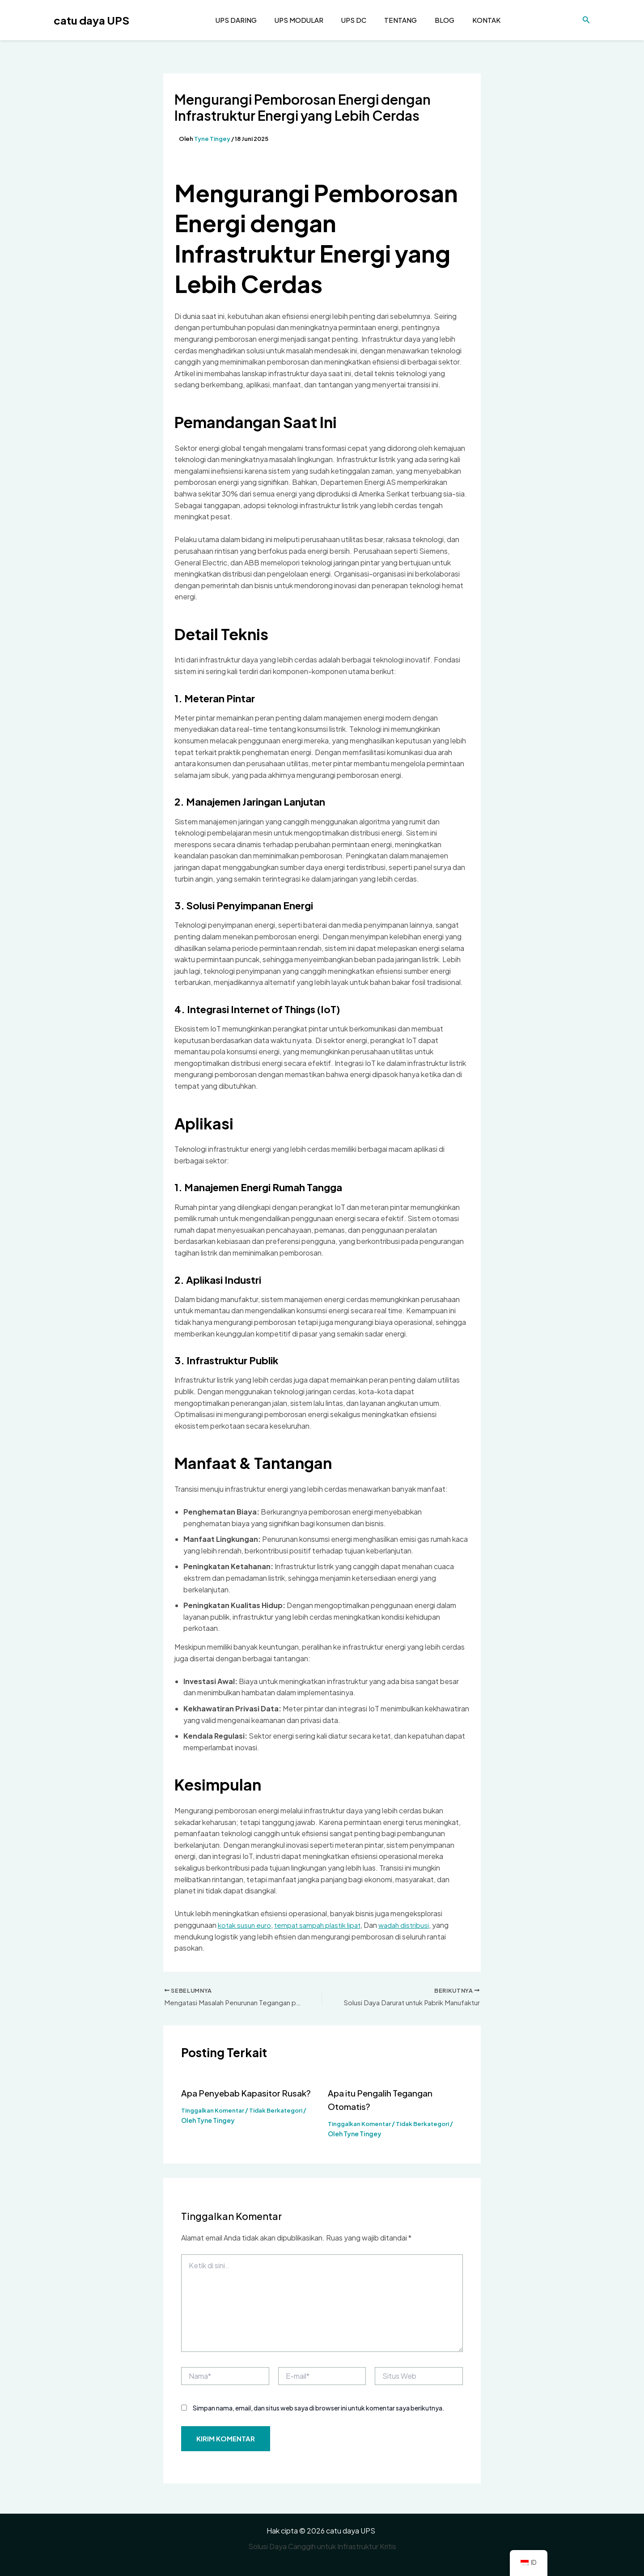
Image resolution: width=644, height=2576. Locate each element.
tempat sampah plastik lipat (322, 1925)
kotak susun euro (246, 1925)
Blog (435, 20)
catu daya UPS (91, 20)
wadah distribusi (412, 1925)
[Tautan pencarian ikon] (586, 19)
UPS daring (236, 20)
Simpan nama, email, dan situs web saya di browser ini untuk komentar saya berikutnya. (319, 2409)
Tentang (393, 20)
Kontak (475, 20)
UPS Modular (296, 20)
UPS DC (349, 20)
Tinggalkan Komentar (215, 2111)
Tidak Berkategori (282, 2111)
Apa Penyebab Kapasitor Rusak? (248, 2094)
